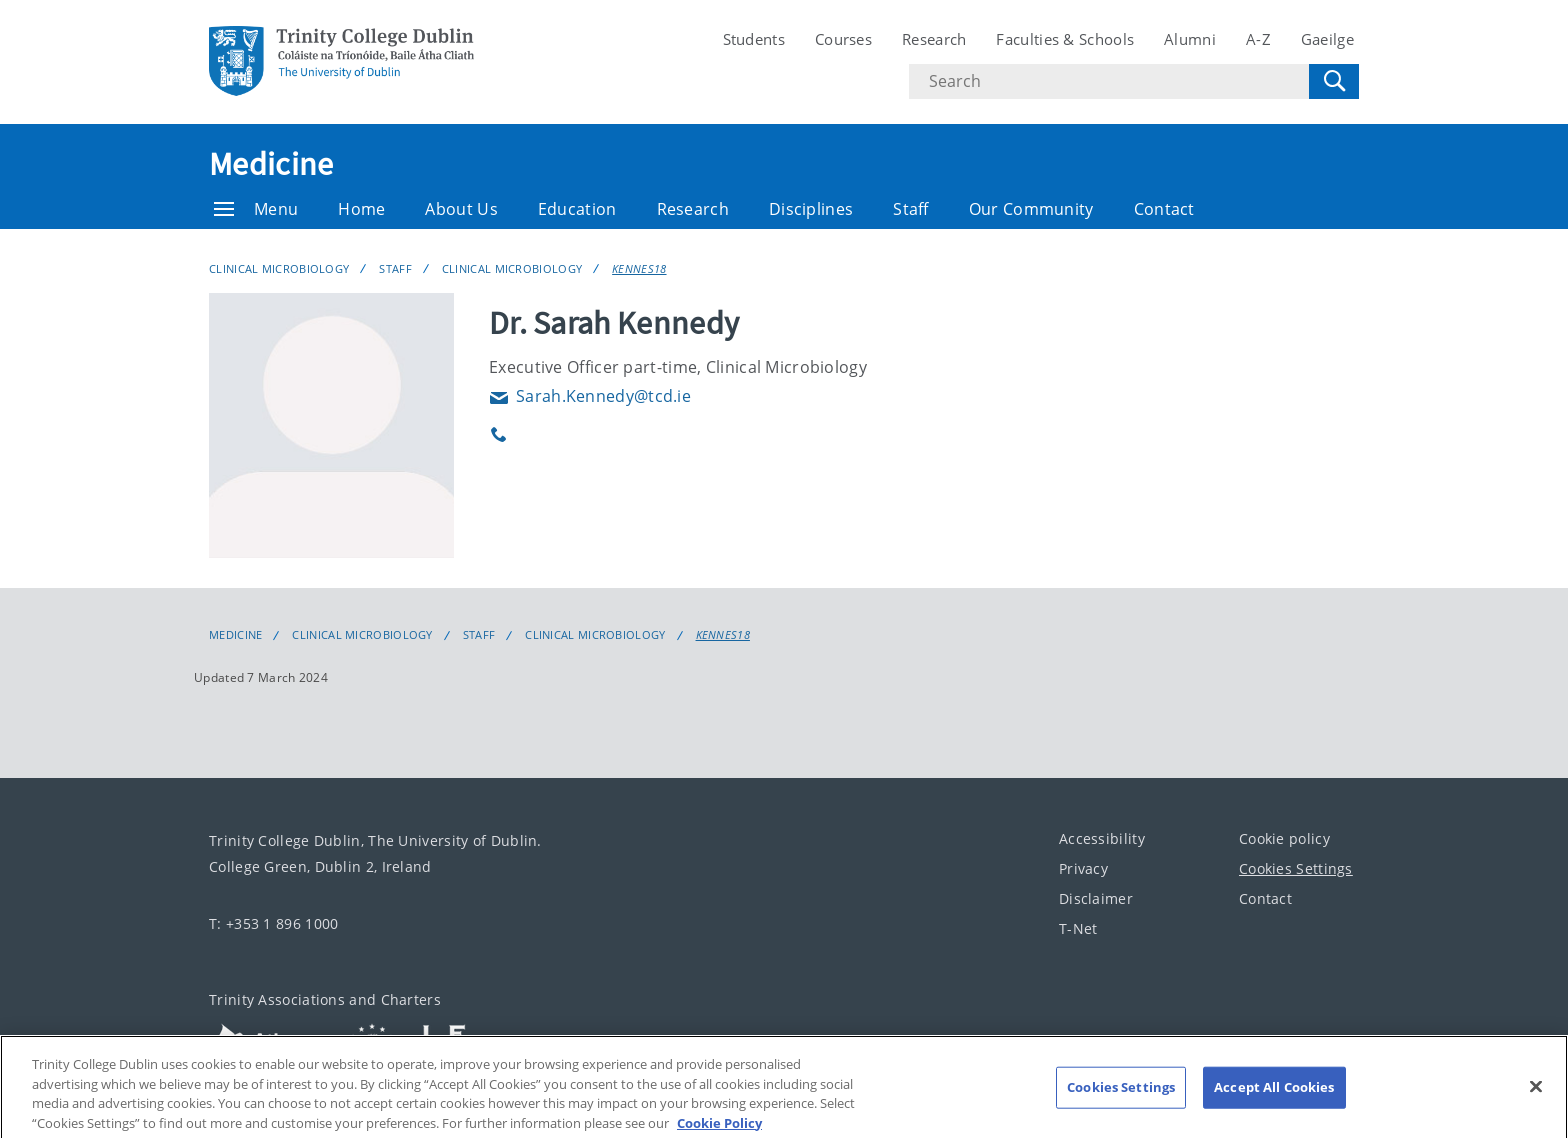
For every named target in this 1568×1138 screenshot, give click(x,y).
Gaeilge (1327, 39)
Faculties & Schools (1065, 39)
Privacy (1083, 868)
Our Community (1031, 209)
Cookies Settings (1296, 868)
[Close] (1536, 1103)
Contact (1164, 209)
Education (577, 209)
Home (361, 209)
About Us (461, 209)
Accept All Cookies (1274, 1103)
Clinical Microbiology (279, 268)
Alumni (1190, 39)
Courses (843, 39)
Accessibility (1102, 838)
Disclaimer (1096, 898)
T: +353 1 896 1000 (273, 923)
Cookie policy (1284, 838)
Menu (256, 209)
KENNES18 (639, 268)
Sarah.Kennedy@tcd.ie (590, 396)
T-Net (1078, 928)
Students (754, 39)
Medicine (271, 164)
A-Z (1258, 39)
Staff (911, 209)
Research (934, 39)
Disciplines (811, 209)
